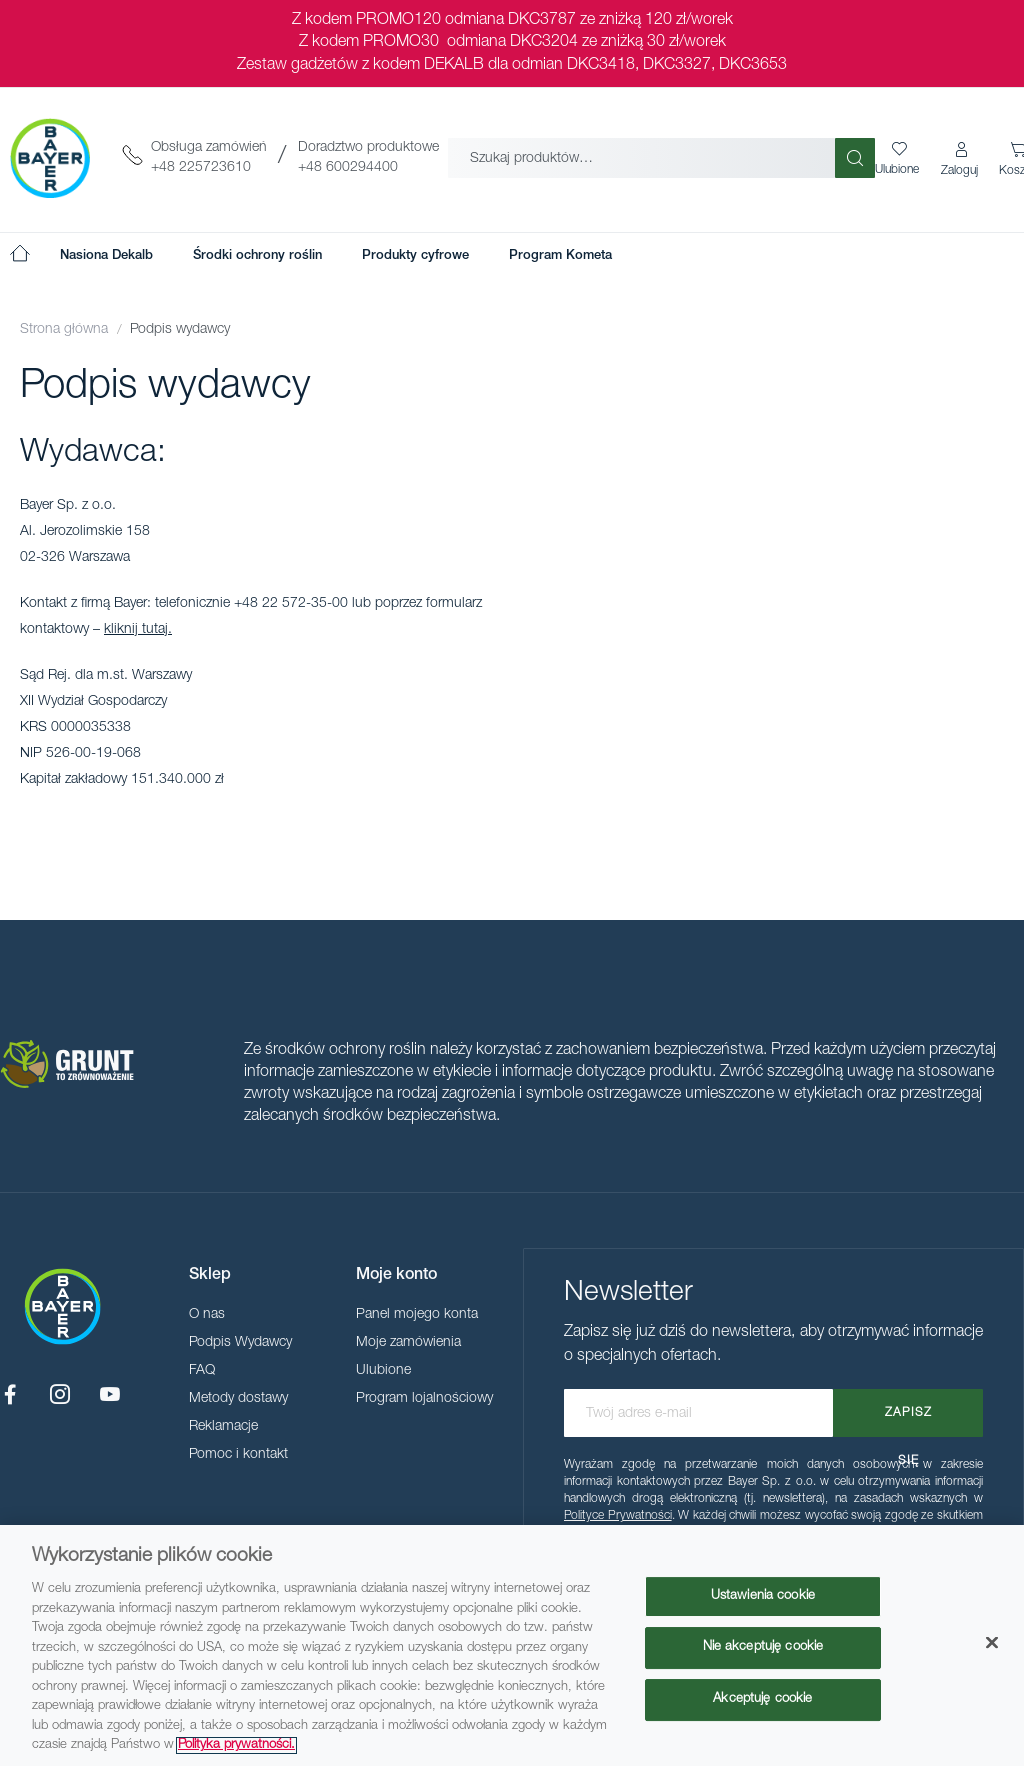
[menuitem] (106, 256)
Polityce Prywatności (618, 1516)
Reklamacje (223, 1427)
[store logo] (50, 158)
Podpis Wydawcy (240, 1343)
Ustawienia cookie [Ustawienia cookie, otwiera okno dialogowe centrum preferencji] (763, 1596)
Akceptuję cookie (762, 1699)
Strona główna (66, 330)
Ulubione (383, 1371)
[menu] (336, 256)
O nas (207, 1315)
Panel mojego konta (417, 1315)
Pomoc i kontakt (238, 1455)
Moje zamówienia (408, 1343)
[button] (961, 160)
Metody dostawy (238, 1399)
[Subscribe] (908, 1413)
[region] (512, 1645)
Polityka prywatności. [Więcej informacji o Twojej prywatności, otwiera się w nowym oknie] (236, 1745)
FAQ (202, 1371)
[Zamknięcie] (992, 1642)
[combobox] (641, 158)
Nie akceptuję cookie (763, 1647)
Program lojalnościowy (424, 1399)
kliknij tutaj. (138, 630)
